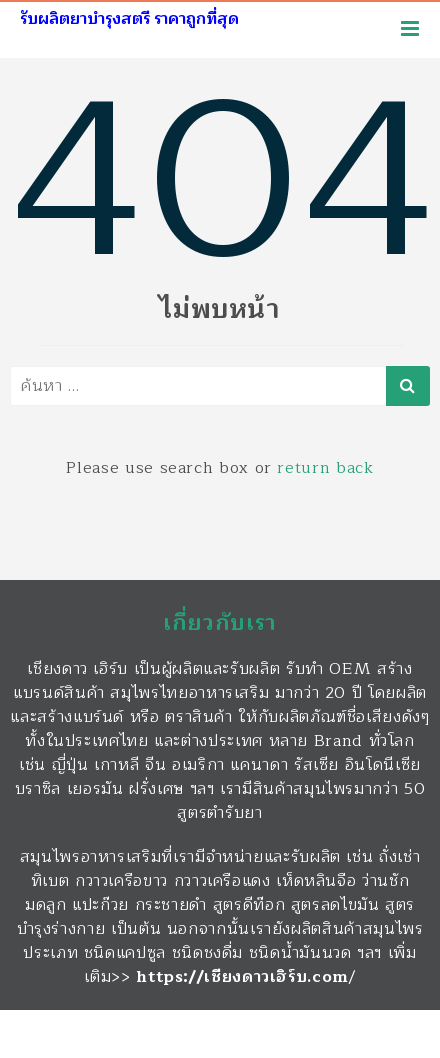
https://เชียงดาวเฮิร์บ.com (242, 977)
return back (325, 468)
